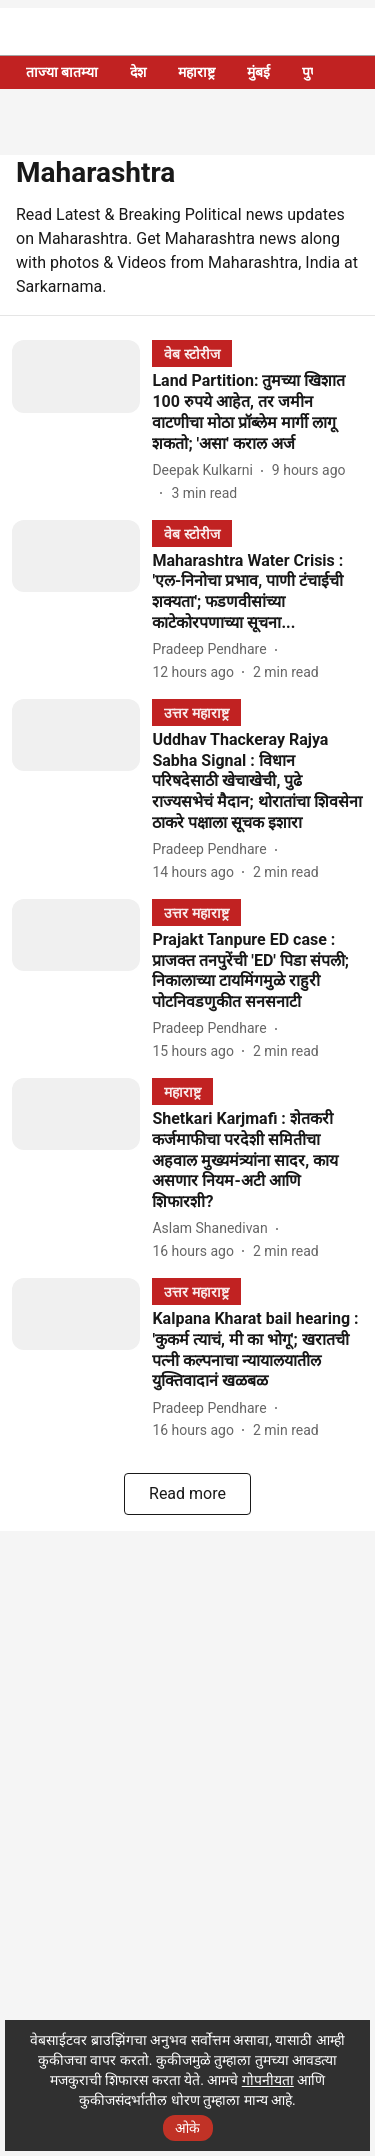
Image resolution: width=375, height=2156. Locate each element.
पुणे (311, 72)
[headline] (257, 412)
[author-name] (206, 470)
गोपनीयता (268, 2080)
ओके (187, 2128)
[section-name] (191, 353)
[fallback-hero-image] (82, 421)
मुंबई (258, 72)
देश (138, 72)
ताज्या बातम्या (62, 72)
